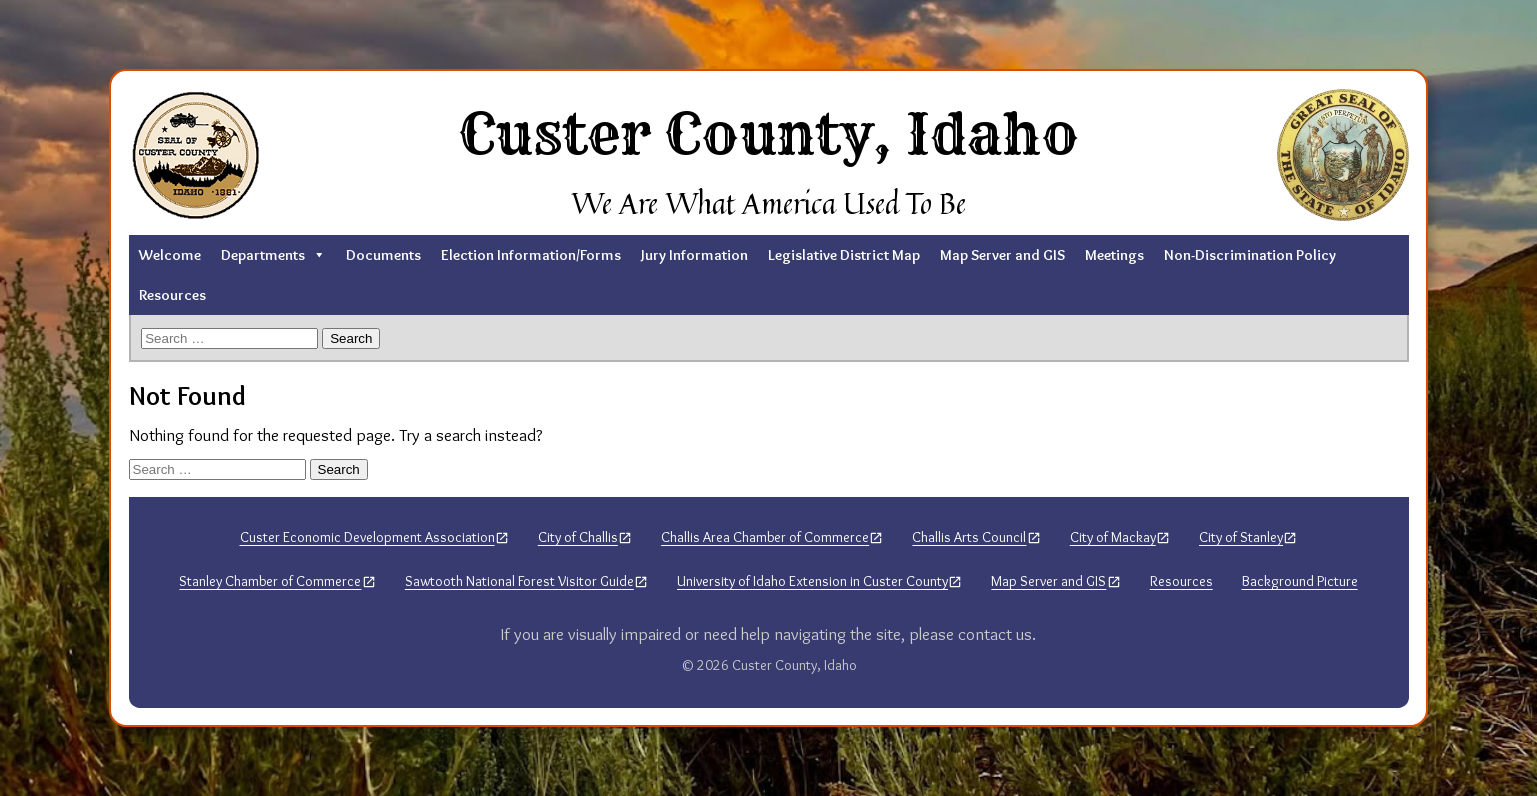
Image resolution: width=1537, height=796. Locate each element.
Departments (273, 255)
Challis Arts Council (969, 537)
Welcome (170, 255)
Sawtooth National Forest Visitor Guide (519, 581)
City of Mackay (1113, 537)
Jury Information (694, 255)
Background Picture (1300, 581)
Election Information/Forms (531, 255)
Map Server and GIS (1002, 255)
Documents (383, 255)
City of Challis (578, 537)
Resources (172, 295)
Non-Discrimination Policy (1250, 255)
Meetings (1114, 255)
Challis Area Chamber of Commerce (765, 537)
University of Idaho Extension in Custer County (812, 581)
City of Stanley (1241, 537)
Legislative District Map (844, 255)
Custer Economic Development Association (367, 537)
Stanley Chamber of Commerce (270, 581)
